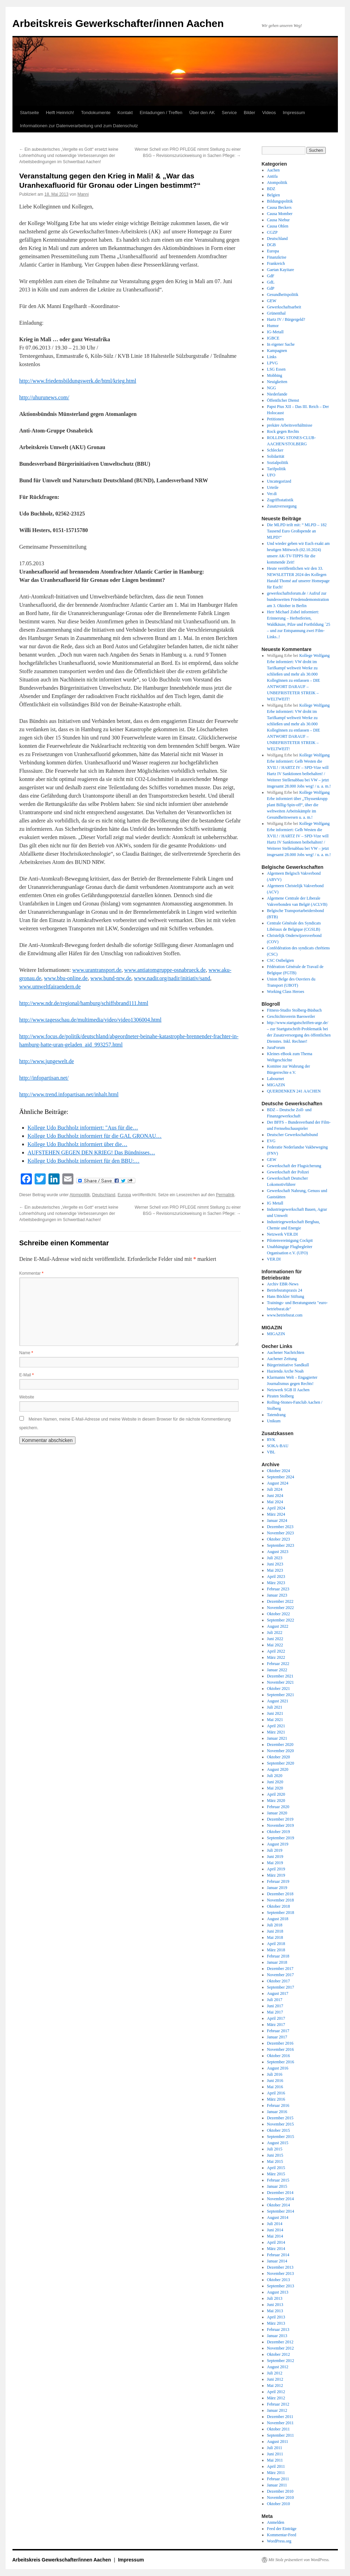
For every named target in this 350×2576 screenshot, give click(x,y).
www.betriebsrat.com (285, 1315)
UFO (271, 475)
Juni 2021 (275, 1713)
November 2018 (280, 1900)
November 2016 (280, 2049)
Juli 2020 (274, 1775)
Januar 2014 (277, 2261)
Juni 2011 (275, 2454)
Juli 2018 (274, 1925)
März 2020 (276, 1800)
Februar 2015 (278, 2180)
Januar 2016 (277, 2111)
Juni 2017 (275, 2005)
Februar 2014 (278, 2254)
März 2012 (276, 2398)
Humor (273, 325)
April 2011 (276, 2466)
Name (26, 1352)
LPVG (272, 363)
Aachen (273, 170)
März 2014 (276, 2248)
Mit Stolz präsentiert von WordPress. (299, 2559)
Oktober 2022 (278, 1613)
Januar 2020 (277, 1813)
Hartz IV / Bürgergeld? (286, 319)
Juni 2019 (275, 1856)
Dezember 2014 (280, 2192)
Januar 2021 (277, 1738)
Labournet (275, 1078)
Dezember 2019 (280, 1819)
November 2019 (280, 1825)
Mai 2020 (275, 1788)
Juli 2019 (274, 1850)
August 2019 (277, 1844)
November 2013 (280, 2273)
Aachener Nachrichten (285, 1352)
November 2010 (280, 2497)
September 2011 (280, 2435)
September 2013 (280, 2286)
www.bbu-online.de (66, 978)
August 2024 (277, 1483)
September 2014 (280, 2211)
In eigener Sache (281, 344)
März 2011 (276, 2472)
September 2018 (280, 1912)
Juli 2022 (274, 1632)
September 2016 (280, 2061)
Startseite (29, 112)
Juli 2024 (274, 1489)
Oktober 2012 (278, 2354)
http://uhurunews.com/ (44, 397)
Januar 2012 (277, 2410)
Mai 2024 (275, 1501)
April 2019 (276, 1869)
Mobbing (274, 375)
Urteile (272, 487)
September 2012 (280, 2360)
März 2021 (276, 1732)
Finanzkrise (276, 257)
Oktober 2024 (278, 1470)
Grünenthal (276, 313)
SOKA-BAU (277, 1445)
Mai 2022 (275, 1645)
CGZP (272, 232)
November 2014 (280, 2198)
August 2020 (277, 1769)
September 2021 (280, 1694)
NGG (271, 387)
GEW (271, 300)
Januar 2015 (277, 2186)
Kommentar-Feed (281, 2534)
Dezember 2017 (280, 1968)
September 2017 (280, 1987)
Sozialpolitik (277, 462)
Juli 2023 (274, 1557)
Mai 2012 (275, 2385)
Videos (269, 112)
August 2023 (277, 1551)
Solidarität (275, 456)
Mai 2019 (275, 1862)
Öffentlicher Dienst (283, 400)
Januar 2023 (277, 1595)
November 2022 (280, 1607)
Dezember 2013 (280, 2267)
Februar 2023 (278, 1589)
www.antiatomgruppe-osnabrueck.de (165, 970)
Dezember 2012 (280, 2342)
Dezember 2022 (280, 1601)
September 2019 (280, 1837)
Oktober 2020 (278, 1757)
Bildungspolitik (280, 201)
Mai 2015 (275, 2161)
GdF (270, 275)
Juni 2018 (275, 1931)
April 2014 (276, 2242)
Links (271, 356)
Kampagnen (277, 350)
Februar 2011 (278, 2478)
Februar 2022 (278, 1663)
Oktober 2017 (278, 1981)
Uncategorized (279, 481)
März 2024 (276, 1514)
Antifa (272, 176)
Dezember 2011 (280, 2416)
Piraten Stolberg (280, 1396)
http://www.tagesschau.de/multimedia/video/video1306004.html (90, 1020)
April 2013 (276, 2317)
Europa (124, 1194)
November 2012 (280, 2348)
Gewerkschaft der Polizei (288, 1172)
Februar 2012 (278, 2404)
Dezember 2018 (280, 1893)
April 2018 (276, 1943)
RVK (271, 1439)
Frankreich (276, 263)
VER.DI (274, 1259)
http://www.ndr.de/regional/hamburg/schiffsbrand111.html (84, 1003)
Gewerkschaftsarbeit (284, 307)
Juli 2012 (274, 2373)
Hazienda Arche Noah (285, 1371)
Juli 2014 (274, 2223)
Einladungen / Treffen (161, 112)
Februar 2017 (278, 2030)
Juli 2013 (274, 2298)
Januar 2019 (277, 1887)
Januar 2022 (277, 1669)
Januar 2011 (277, 2485)
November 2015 (280, 2124)
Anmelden (275, 2522)
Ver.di (272, 493)
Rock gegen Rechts (283, 431)
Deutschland (103, 1194)
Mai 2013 (275, 2310)
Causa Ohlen (277, 226)
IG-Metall (275, 331)
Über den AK (202, 112)
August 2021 (277, 1701)
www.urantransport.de (97, 970)
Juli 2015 (274, 2149)
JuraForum (276, 1047)
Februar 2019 (278, 1881)
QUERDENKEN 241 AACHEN (294, 1091)
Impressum (294, 112)
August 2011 (277, 2441)
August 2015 (277, 2142)
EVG (271, 1140)
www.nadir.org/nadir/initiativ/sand (172, 978)
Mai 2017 (275, 2012)
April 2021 (276, 1725)
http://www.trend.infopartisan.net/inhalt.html (69, 1094)
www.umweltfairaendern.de (50, 986)
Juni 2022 (275, 1638)
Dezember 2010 (280, 2491)
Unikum (273, 1421)
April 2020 (276, 1794)
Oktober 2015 (278, 2130)
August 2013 (277, 2292)
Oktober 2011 (278, 2429)
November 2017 (280, 1974)
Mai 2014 (275, 2236)
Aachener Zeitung (282, 1358)
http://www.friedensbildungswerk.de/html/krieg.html (77, 381)
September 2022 (280, 1620)
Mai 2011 (275, 2460)
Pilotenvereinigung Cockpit (290, 1240)
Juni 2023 (275, 1564)
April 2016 (276, 2093)
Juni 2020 (275, 1781)
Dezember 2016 (280, 2043)
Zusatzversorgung (282, 506)
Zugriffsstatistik (280, 499)
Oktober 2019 (278, 1831)
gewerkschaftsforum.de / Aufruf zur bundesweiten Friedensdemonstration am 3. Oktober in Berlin (298, 599)
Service (229, 112)
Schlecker (275, 450)
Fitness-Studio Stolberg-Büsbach (294, 1010)
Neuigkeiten (277, 381)
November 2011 (280, 2422)
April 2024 (276, 1508)
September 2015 (280, 2136)
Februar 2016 (278, 2105)
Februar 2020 (278, 1806)
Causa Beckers (279, 207)
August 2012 (277, 2366)
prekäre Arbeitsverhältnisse (289, 425)
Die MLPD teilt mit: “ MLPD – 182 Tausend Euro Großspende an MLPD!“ (296, 531)
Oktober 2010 (278, 2503)
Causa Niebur (278, 219)
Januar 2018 (277, 1962)
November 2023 (280, 1533)
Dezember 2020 (280, 1744)
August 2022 (277, 1626)
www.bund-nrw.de (110, 978)
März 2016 (276, 2099)
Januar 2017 (277, 2037)
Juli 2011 (274, 2447)
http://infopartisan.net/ (44, 1078)
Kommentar (31, 1273)
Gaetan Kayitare (280, 269)
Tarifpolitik (276, 468)
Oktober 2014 (278, 2205)
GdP (270, 288)
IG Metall (275, 1203)
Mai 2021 (275, 1719)
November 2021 (280, 1682)
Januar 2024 (277, 1520)
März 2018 (276, 1949)
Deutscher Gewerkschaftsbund (292, 1134)
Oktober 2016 (278, 2055)
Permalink (225, 1194)
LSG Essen (276, 369)
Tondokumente (95, 112)
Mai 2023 (275, 1570)
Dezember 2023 (280, 1526)
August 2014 (277, 2217)
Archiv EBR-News (282, 1284)
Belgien (273, 195)
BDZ (271, 188)
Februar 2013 (278, 2329)
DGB (271, 244)
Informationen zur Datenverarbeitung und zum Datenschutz (79, 125)
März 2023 (276, 1582)
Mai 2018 (275, 1937)
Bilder (249, 112)
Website (26, 1397)
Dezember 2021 (280, 1676)
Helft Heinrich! (60, 112)
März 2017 (276, 2024)
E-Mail (26, 1375)
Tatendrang (276, 1414)
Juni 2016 (275, 2080)
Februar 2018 (278, 1956)
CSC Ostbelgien (280, 960)
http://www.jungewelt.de (46, 1061)
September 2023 (280, 1545)
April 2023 (276, 1576)
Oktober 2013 (278, 2279)
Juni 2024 (275, 1495)
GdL (271, 282)
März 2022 (276, 1657)
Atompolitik (80, 1194)
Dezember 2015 (280, 2117)
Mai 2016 (275, 2086)
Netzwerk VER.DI (282, 1234)
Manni (83, 194)
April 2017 (276, 2018)
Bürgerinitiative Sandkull (288, 1365)
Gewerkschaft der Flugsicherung (294, 1165)
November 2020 (280, 1750)
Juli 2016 (274, 2074)
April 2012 (276, 2391)
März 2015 (276, 2174)
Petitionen (275, 419)
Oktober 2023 (278, 1539)
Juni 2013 (275, 2304)
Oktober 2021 (278, 1688)
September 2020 (280, 1763)
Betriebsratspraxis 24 (284, 1290)
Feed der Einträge (281, 2528)
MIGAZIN (276, 1084)
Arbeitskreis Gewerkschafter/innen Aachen (118, 23)
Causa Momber (280, 213)
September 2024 (280, 1477)
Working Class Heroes (285, 991)
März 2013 (276, 2323)
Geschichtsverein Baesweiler (291, 1016)
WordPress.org (279, 2541)
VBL (271, 1452)
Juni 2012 (275, 2379)
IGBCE (273, 338)
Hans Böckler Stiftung (285, 1296)
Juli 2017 (274, 1999)
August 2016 (277, 2068)
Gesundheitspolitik (282, 294)
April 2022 (276, 1651)
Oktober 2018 (278, 1906)
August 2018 (277, 1918)
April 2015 (276, 2167)
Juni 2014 (275, 2230)
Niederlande (277, 394)
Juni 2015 (275, 2155)
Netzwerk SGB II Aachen (288, 1389)
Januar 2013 (277, 2335)
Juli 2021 (274, 1707)
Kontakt (125, 112)
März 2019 (276, 1875)
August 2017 (277, 1993)
